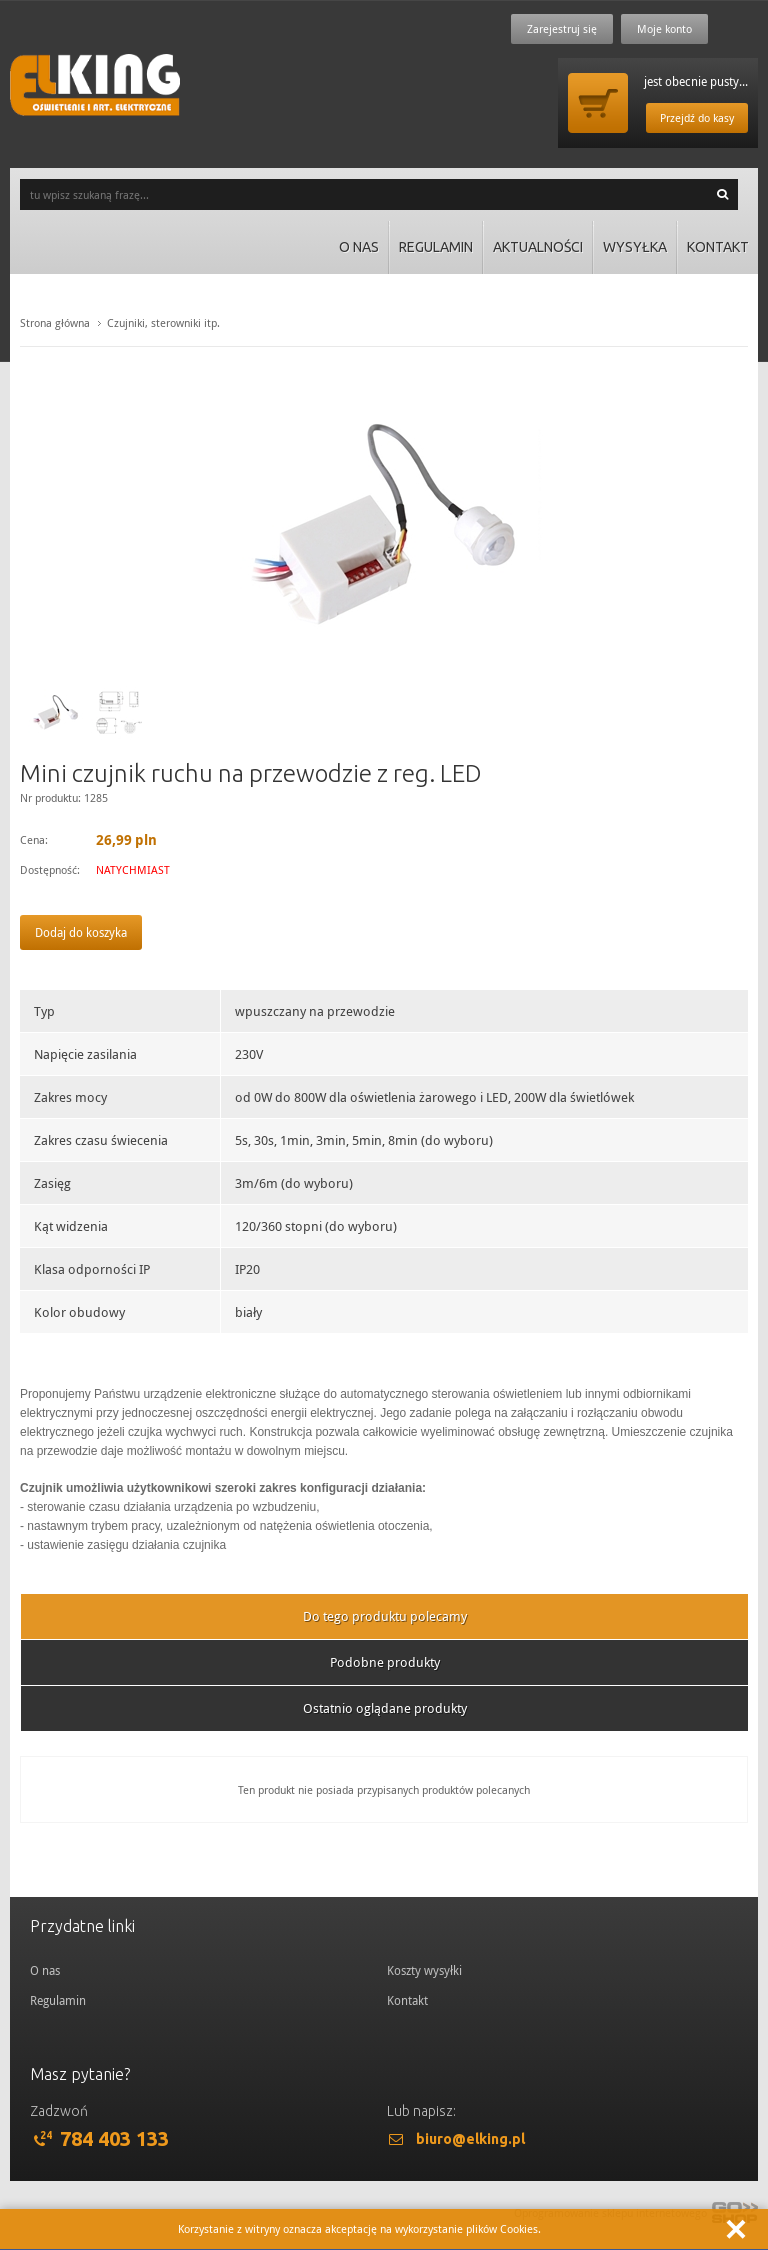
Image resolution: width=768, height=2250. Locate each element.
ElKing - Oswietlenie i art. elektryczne (95, 85)
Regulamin (436, 247)
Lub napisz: (421, 2111)
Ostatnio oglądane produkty (385, 1708)
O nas (359, 247)
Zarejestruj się (562, 28)
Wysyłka (635, 247)
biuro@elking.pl (470, 2139)
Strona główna (55, 322)
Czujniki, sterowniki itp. (163, 322)
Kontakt (718, 247)
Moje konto (664, 28)
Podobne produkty (385, 1662)
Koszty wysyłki (424, 1970)
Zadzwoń (59, 2111)
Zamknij (736, 2229)
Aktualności (538, 247)
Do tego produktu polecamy (385, 1616)
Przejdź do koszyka (598, 103)
